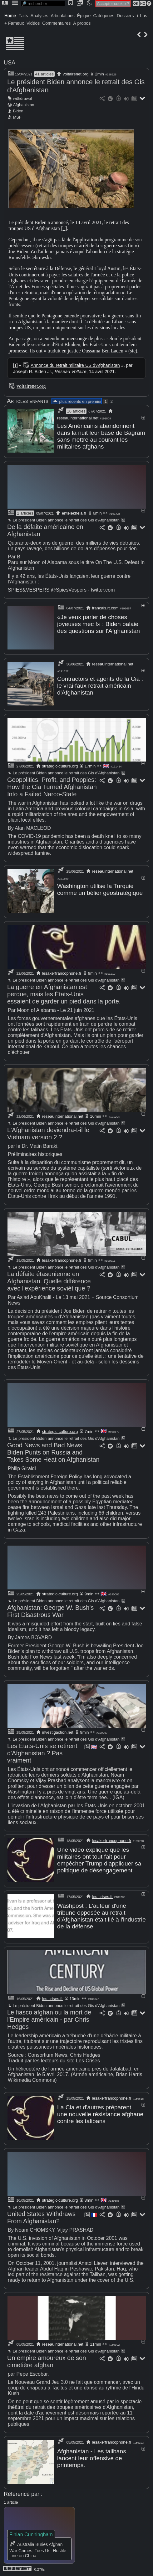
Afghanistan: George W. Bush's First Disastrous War (50, 1611)
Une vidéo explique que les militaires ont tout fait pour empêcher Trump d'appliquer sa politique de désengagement (99, 1860)
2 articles (25, 513)
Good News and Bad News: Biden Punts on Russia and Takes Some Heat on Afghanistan (53, 1452)
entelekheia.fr (74, 513)
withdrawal (22, 98)
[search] (43, 4)
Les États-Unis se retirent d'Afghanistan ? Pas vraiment (42, 1753)
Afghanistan (23, 104)
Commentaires (56, 23)
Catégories (103, 15)
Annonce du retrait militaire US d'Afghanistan (75, 365)
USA (9, 62)
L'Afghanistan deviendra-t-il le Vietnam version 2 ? (48, 1133)
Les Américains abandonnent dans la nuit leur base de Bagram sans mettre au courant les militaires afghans (101, 436)
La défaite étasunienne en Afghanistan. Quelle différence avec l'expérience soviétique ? (49, 1281)
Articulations (63, 15)
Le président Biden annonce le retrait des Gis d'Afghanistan (63, 520)
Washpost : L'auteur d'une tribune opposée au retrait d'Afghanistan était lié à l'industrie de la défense (101, 1916)
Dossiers (125, 15)
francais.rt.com (105, 608)
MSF (17, 117)
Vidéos (33, 23)
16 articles (76, 411)
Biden (18, 111)
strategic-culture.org (60, 766)
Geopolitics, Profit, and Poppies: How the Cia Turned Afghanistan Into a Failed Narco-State (52, 787)
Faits (23, 15)
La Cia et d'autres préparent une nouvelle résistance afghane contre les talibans (100, 2114)
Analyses (39, 15)
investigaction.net (57, 1732)
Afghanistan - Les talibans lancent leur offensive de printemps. (91, 2458)
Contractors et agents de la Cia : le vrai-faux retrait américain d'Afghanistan (100, 685)
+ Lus (141, 15)
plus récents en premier (77, 401)
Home (10, 15)
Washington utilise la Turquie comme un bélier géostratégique (100, 889)
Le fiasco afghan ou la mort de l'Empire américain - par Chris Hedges (49, 2019)
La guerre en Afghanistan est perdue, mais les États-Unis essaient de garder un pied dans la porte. (64, 994)
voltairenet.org (75, 74)
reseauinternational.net (77, 418)
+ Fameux (14, 23)
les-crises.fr (102, 1896)
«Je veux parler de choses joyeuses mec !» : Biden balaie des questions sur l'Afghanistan (98, 624)
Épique (84, 15)
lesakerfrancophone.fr (61, 973)
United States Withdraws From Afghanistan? (41, 2217)
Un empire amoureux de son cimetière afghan (46, 2361)
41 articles (44, 74)
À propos (82, 23)
